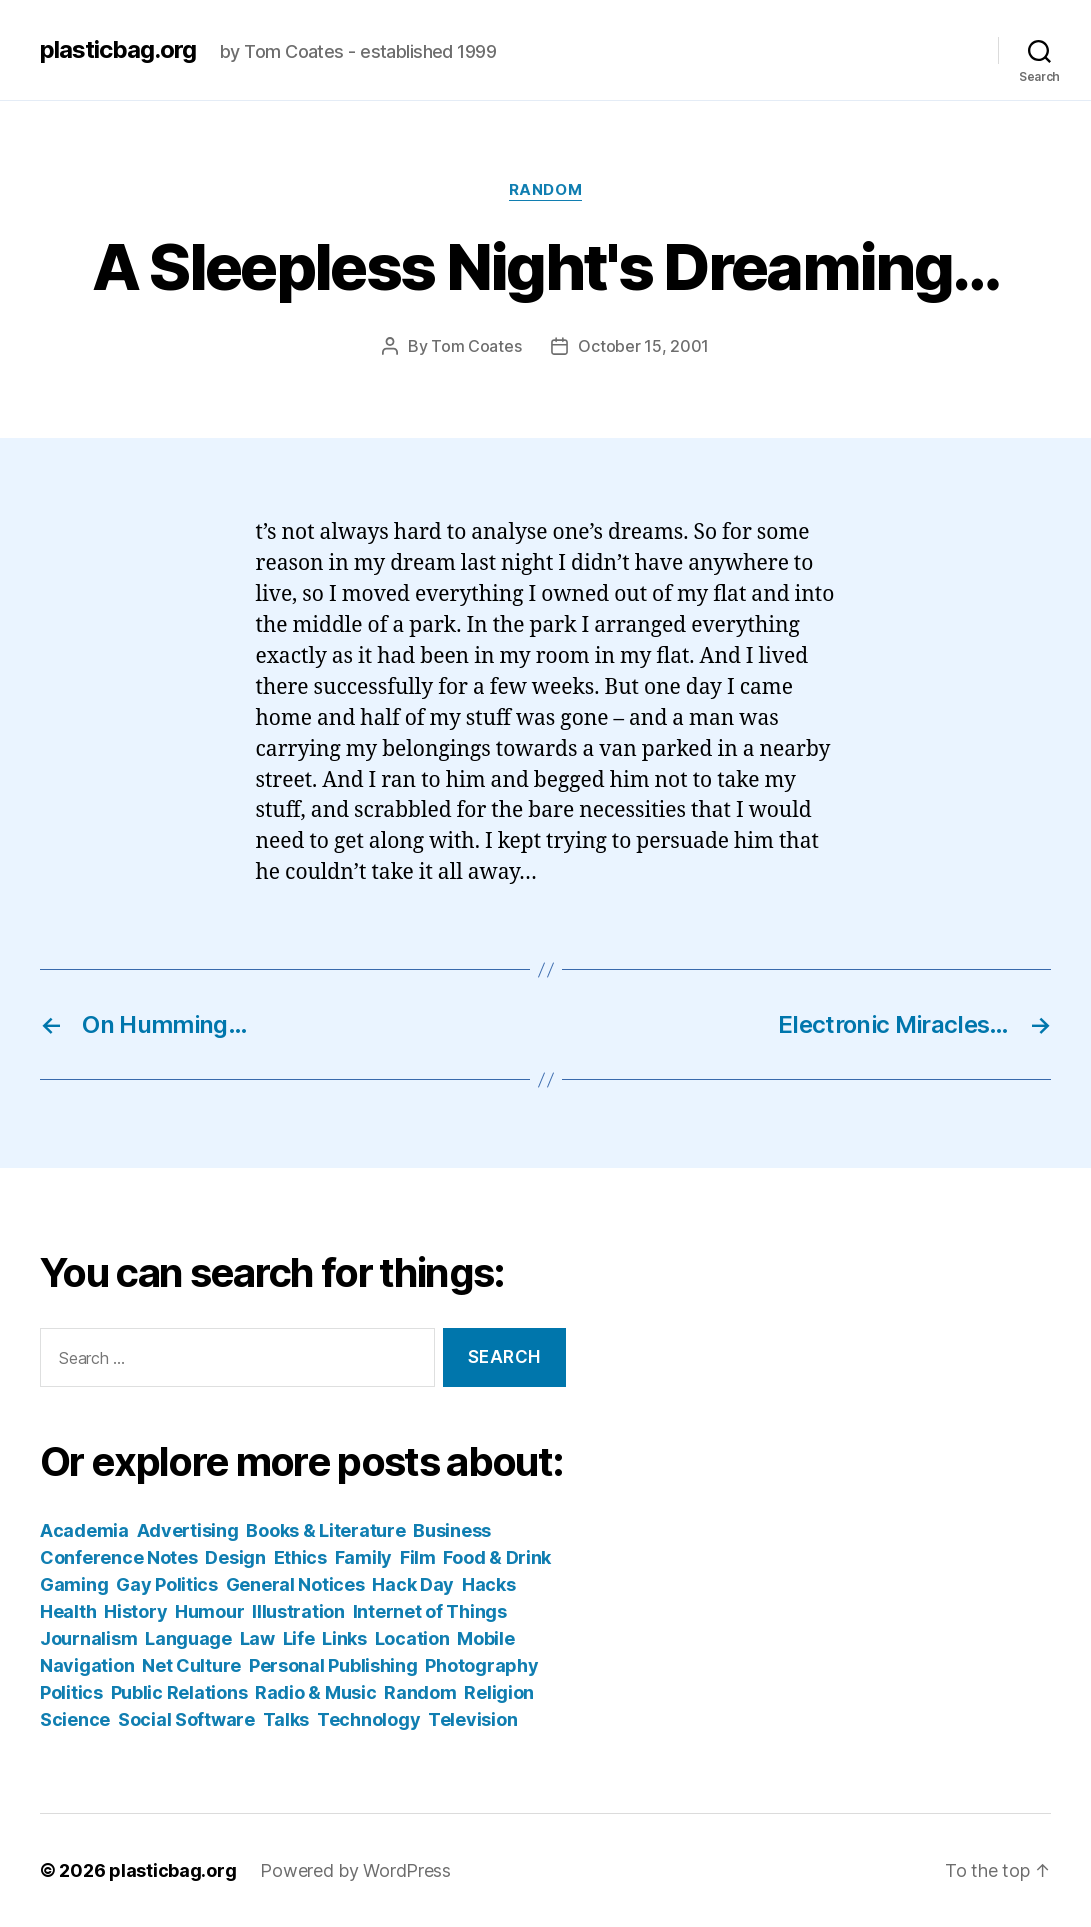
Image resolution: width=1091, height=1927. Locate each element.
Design (235, 1557)
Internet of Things (430, 1611)
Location (412, 1638)
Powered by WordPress (355, 1870)
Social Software (186, 1719)
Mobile (485, 1638)
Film (418, 1557)
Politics (71, 1692)
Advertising (188, 1530)
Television (472, 1719)
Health (68, 1611)
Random (545, 190)
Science (75, 1719)
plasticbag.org (118, 50)
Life (299, 1638)
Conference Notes (119, 1557)
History (135, 1611)
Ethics (300, 1557)
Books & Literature (325, 1530)
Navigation (87, 1665)
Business (452, 1530)
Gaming (74, 1584)
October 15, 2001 (643, 346)
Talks (286, 1719)
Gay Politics (167, 1584)
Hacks (489, 1584)
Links (344, 1638)
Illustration (298, 1611)
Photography (481, 1665)
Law (257, 1638)
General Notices (295, 1584)
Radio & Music (316, 1692)
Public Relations (179, 1692)
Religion (499, 1692)
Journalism (88, 1638)
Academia (84, 1530)
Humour (209, 1611)
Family (363, 1557)
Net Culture (191, 1665)
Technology (368, 1719)
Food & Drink (497, 1557)
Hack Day (413, 1584)
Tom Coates (476, 346)
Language (188, 1638)
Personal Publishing (333, 1665)
